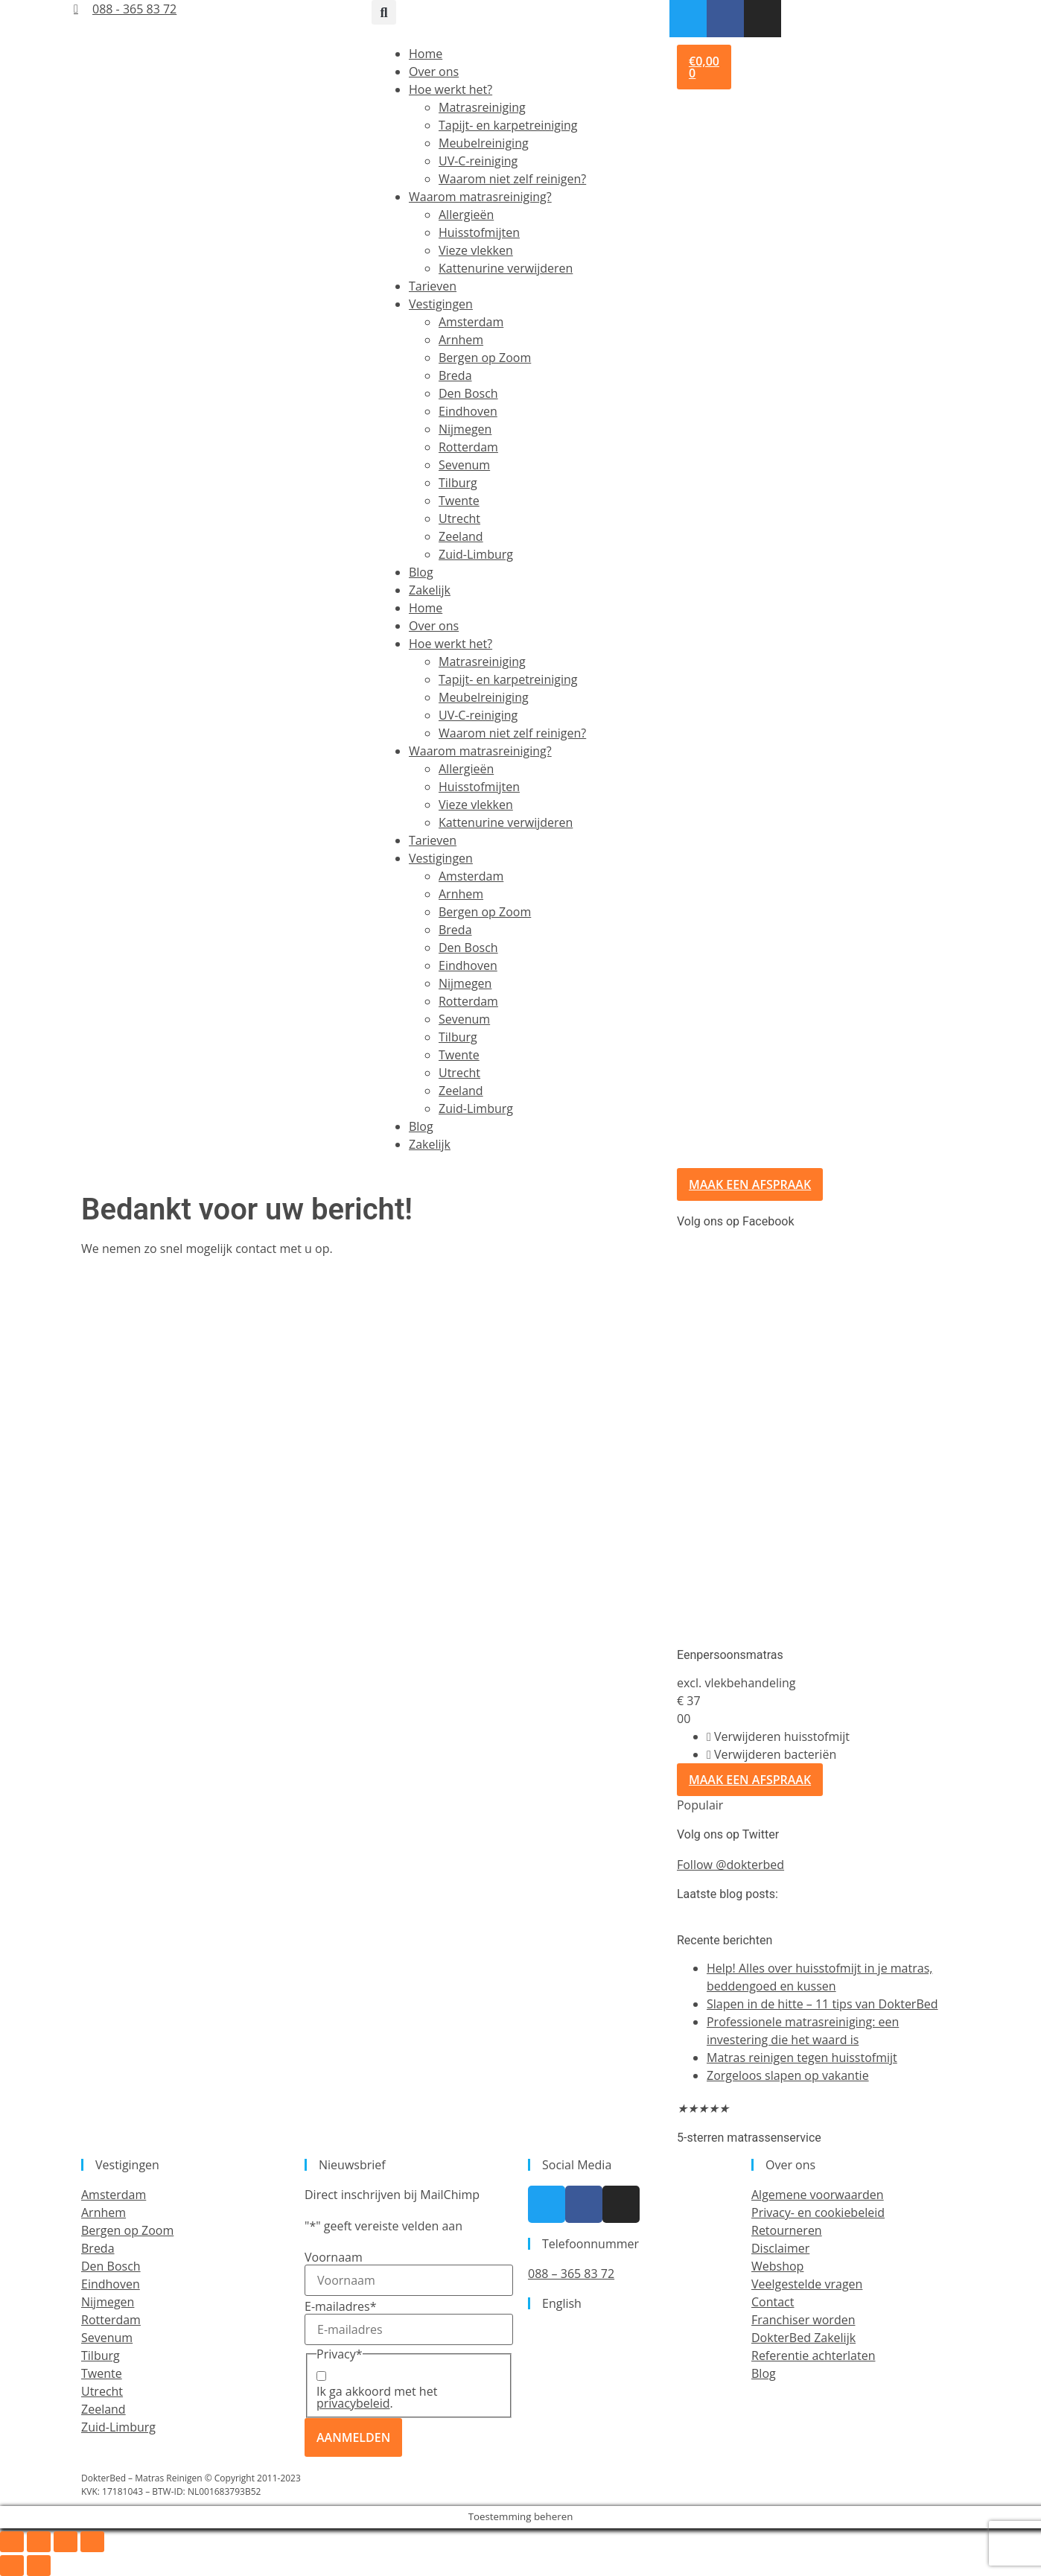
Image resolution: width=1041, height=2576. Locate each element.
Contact (772, 2302)
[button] (384, 12)
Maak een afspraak (750, 1779)
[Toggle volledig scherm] (39, 2541)
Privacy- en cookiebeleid (818, 2212)
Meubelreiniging (484, 143)
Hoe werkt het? (450, 89)
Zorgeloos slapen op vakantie (788, 2075)
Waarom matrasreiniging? (480, 196)
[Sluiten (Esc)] (92, 2541)
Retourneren (786, 2230)
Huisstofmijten (479, 232)
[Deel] (65, 2541)
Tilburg (458, 483)
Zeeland (461, 536)
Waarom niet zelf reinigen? (512, 179)
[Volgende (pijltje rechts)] (39, 2565)
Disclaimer (780, 2248)
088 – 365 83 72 (571, 2273)
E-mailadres (340, 2306)
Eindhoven (468, 411)
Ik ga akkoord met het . (376, 2397)
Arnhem (461, 339)
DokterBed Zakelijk (803, 2337)
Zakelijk (430, 590)
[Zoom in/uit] (12, 2541)
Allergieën (466, 214)
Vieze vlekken (476, 250)
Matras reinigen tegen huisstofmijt (802, 2057)
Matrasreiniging (482, 107)
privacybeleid (353, 2403)
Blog (421, 572)
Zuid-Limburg (476, 554)
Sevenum (464, 465)
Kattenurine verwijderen (506, 268)
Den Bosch (468, 393)
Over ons (434, 71)
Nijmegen (465, 429)
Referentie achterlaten (813, 2355)
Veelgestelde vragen (806, 2284)
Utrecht (459, 518)
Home (425, 53)
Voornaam (334, 2257)
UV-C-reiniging (478, 161)
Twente (459, 500)
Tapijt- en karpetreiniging (508, 125)
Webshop (777, 2266)
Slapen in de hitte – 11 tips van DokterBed (822, 2004)
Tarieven (432, 286)
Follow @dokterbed (730, 1864)
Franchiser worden (803, 2320)
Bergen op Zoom (485, 357)
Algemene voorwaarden (817, 2194)
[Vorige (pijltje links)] (12, 2565)
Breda (455, 375)
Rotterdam (468, 447)
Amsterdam (471, 322)
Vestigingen (441, 304)
